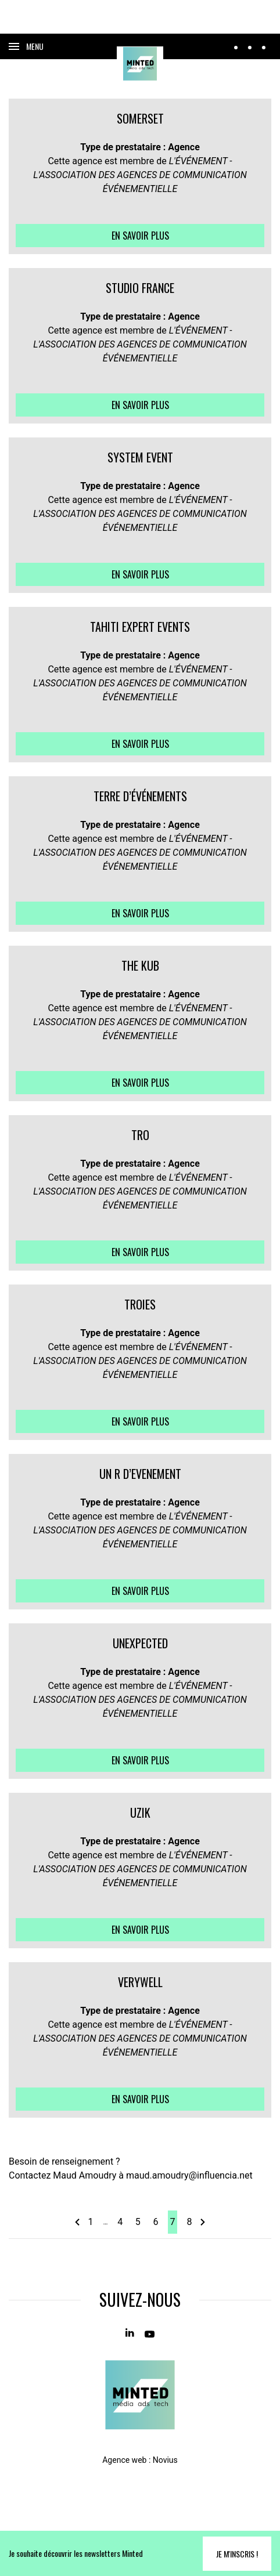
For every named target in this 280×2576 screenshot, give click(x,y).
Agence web (124, 2460)
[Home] (140, 63)
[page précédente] (78, 2222)
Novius (165, 2460)
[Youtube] (150, 2333)
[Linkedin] (130, 2333)
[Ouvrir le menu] (26, 46)
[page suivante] (202, 2222)
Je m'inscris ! (237, 2554)
